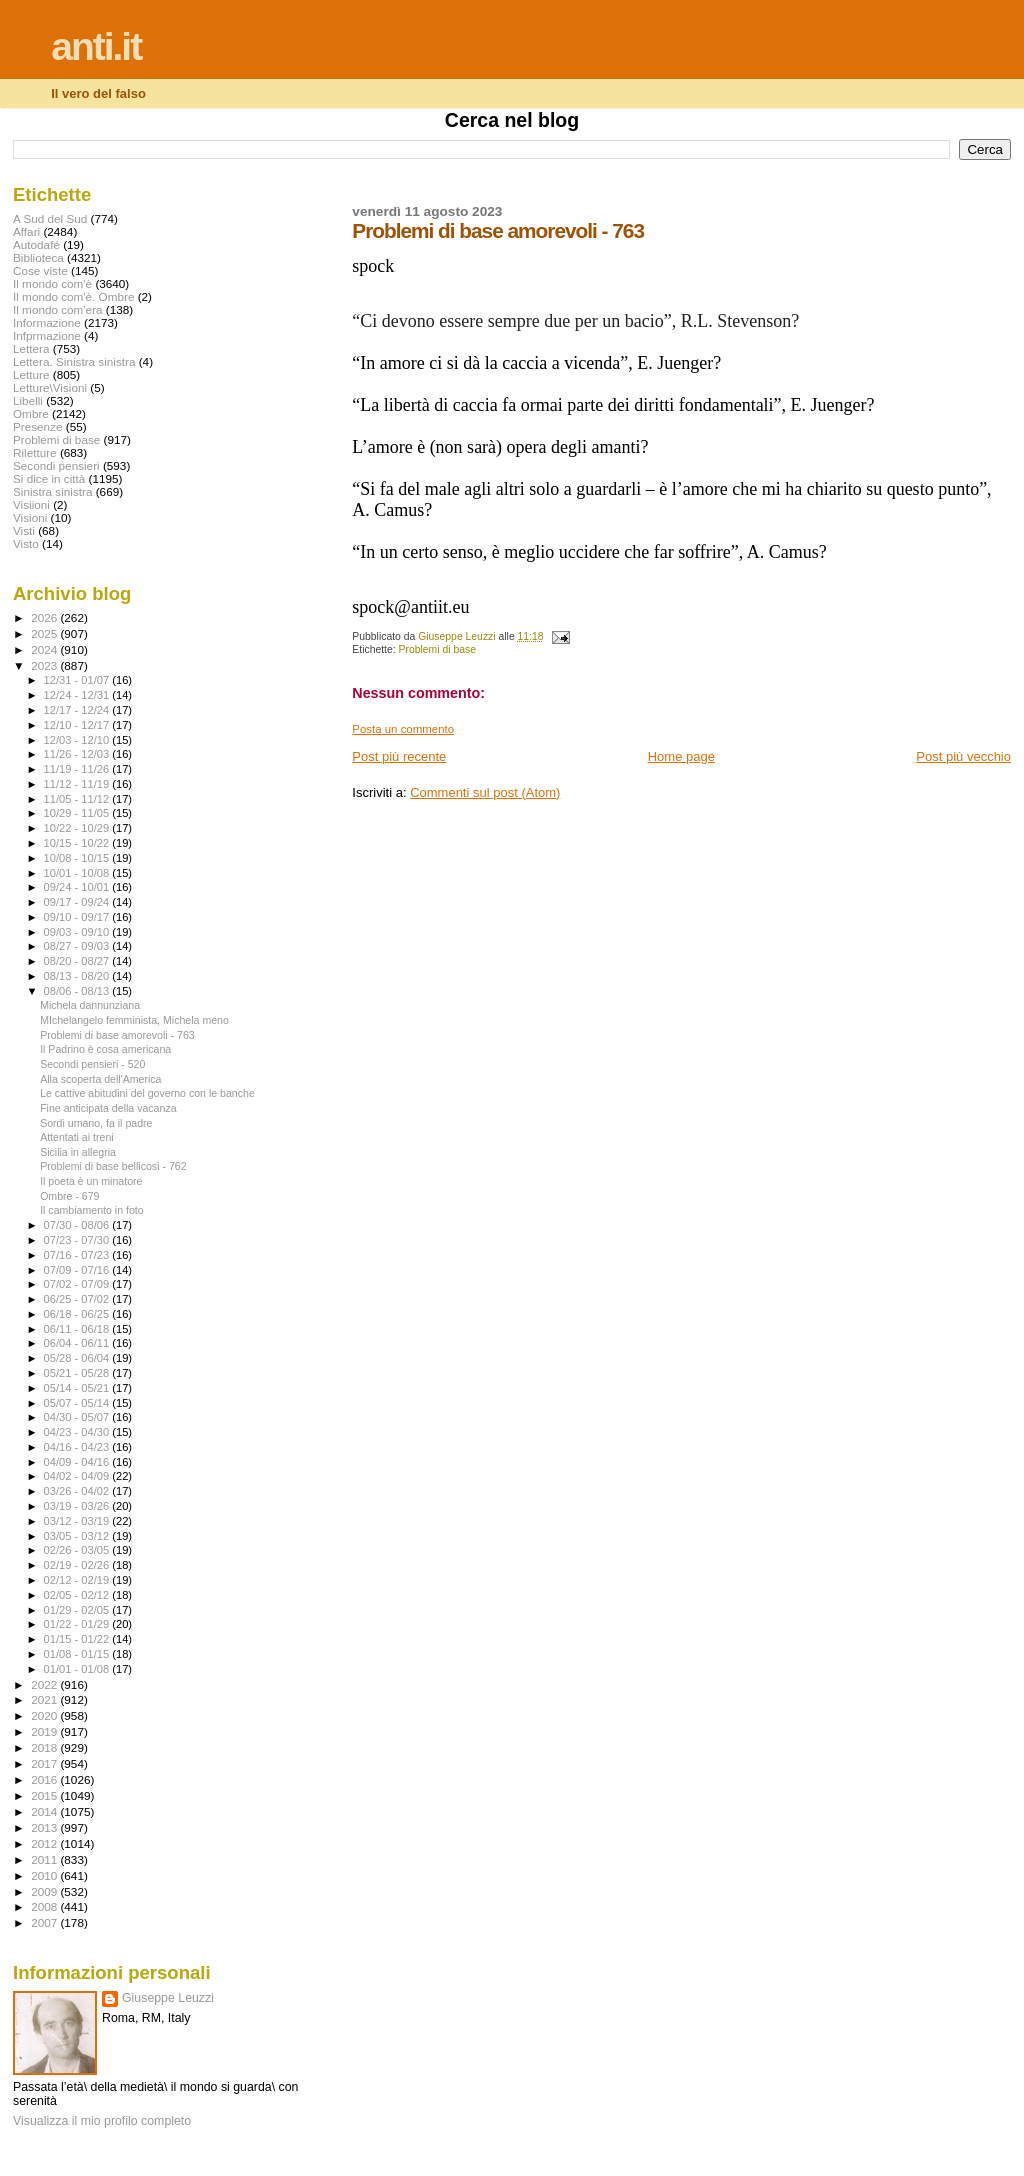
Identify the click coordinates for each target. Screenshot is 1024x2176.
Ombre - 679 (69, 1196)
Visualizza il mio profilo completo (102, 2121)
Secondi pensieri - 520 (92, 1064)
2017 (45, 1763)
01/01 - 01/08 (78, 1669)
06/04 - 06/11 (78, 1343)
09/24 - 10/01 (78, 887)
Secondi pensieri (56, 465)
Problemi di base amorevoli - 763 (117, 1035)
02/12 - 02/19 (78, 1580)
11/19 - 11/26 (78, 769)
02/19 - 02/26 (78, 1565)
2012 (45, 1843)
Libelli (28, 400)
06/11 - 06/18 (78, 1329)
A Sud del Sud (50, 218)
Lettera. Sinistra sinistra (74, 361)
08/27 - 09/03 (78, 946)
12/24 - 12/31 (78, 695)
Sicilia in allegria (78, 1152)
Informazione (47, 322)
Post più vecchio (963, 756)
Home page (681, 756)
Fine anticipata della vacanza (108, 1108)
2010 (45, 1875)
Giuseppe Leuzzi (168, 1998)
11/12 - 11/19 (78, 784)
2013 (45, 1827)
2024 (45, 649)
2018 (45, 1747)
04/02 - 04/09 (78, 1476)
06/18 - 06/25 (78, 1314)
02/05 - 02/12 (78, 1595)
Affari (26, 231)
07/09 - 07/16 (78, 1270)
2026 (45, 617)
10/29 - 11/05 (78, 813)
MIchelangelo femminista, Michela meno (134, 1020)
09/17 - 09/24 (78, 902)
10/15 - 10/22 (78, 843)
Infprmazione (47, 335)
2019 (45, 1731)
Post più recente (399, 756)
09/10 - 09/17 (78, 917)
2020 (45, 1715)
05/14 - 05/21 (78, 1388)
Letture (31, 374)
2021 (45, 1699)
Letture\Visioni (50, 387)
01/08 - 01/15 (78, 1654)
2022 (45, 1684)
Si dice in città (49, 478)
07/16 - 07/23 (78, 1255)
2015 (45, 1795)
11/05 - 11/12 (78, 799)
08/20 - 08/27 (78, 961)
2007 (45, 1922)
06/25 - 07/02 (78, 1299)
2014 (45, 1811)
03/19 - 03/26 (78, 1506)
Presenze (38, 426)
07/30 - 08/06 (78, 1225)
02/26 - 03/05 (78, 1550)
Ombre (31, 413)
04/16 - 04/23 (78, 1447)
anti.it (96, 46)
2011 (45, 1859)
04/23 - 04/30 (78, 1432)
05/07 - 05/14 (78, 1403)
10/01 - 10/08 (78, 873)
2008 (45, 1906)
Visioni (30, 517)
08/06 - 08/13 (78, 991)
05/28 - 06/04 (78, 1358)
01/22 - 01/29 (78, 1624)
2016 (45, 1779)
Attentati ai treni (77, 1137)
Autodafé (36, 244)
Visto (26, 543)
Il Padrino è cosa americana (105, 1049)
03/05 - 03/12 (78, 1536)
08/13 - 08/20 (78, 976)
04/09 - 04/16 (78, 1462)
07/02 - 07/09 (78, 1284)
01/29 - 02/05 (78, 1610)
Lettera (31, 348)
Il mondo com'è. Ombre (73, 296)
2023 (45, 665)
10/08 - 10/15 (78, 858)
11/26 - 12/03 (78, 754)
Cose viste (40, 270)
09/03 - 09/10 (78, 932)
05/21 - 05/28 (78, 1373)
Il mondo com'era (58, 309)
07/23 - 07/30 (78, 1240)
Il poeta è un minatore (91, 1181)
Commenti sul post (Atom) (485, 792)
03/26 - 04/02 (78, 1491)
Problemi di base (437, 649)
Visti (24, 530)
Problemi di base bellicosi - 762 (113, 1166)
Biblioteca (38, 257)
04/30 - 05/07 (78, 1417)
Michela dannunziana (90, 1005)
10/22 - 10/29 (78, 828)
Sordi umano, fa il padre (96, 1123)
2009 (45, 1891)
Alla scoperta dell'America (100, 1079)
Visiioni (31, 504)
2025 (45, 633)
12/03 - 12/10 (78, 740)
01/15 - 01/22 (78, 1639)
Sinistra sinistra (52, 491)
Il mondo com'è (52, 283)
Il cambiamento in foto (91, 1210)
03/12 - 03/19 (78, 1521)
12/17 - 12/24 (78, 710)
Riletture (35, 452)
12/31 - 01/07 (78, 680)
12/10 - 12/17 (78, 725)
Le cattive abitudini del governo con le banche (147, 1093)
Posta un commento (403, 729)
